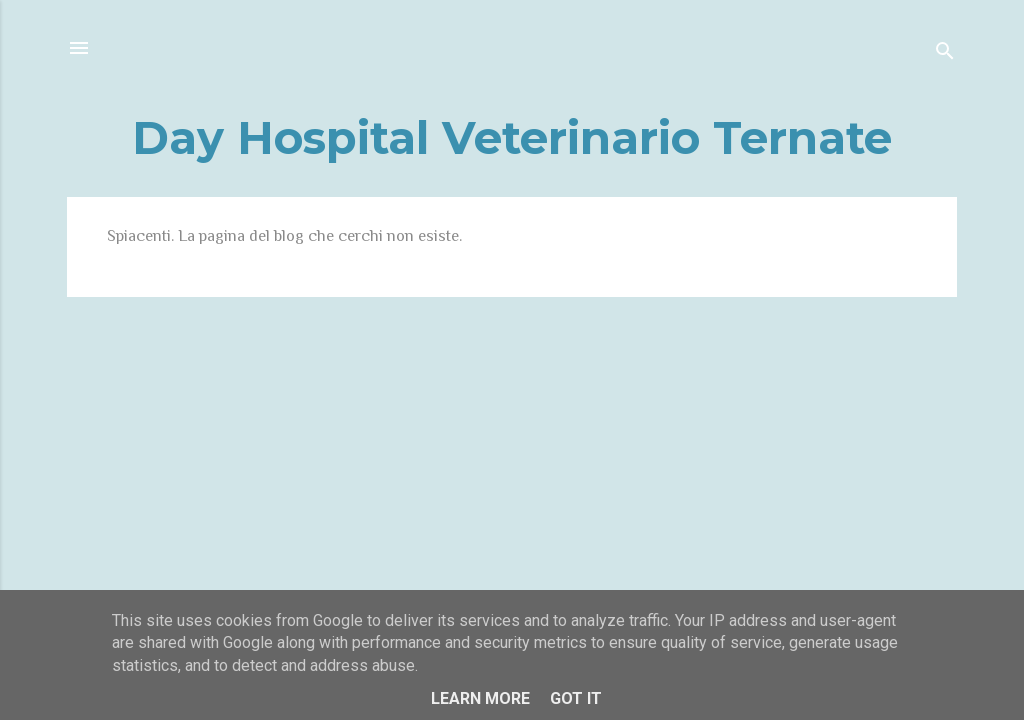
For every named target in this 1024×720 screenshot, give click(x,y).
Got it (576, 698)
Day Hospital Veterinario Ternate (512, 137)
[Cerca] (945, 54)
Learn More (480, 698)
